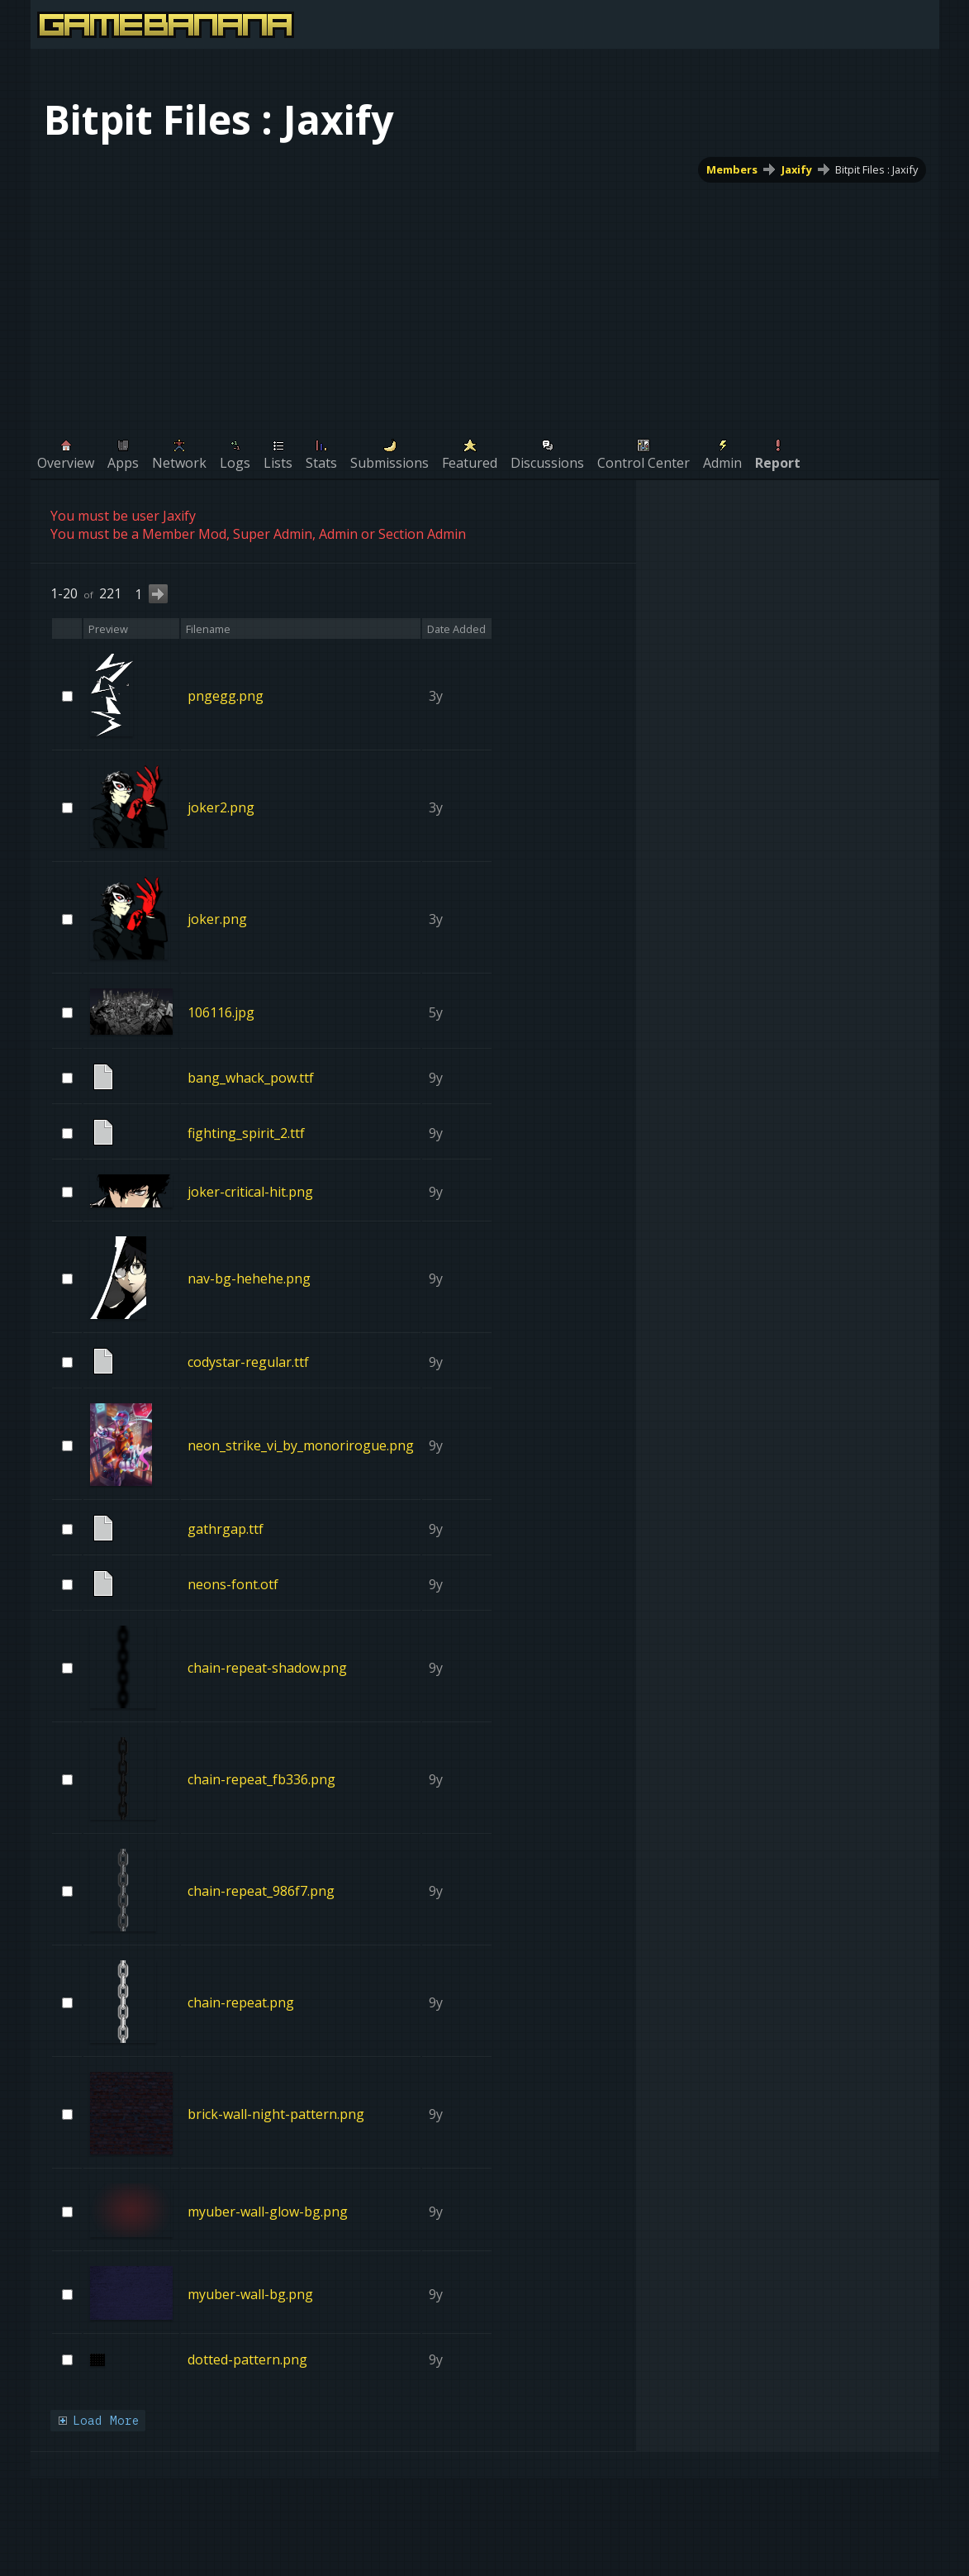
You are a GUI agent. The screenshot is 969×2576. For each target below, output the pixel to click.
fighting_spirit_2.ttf (246, 1133)
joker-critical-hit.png (250, 1192)
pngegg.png (226, 696)
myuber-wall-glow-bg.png (268, 2211)
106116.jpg (221, 1012)
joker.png (217, 919)
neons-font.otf (233, 1584)
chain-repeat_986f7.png (261, 1891)
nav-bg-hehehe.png (249, 1278)
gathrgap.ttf (226, 1529)
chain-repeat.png (241, 2002)
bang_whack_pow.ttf (251, 1078)
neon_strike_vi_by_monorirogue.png (301, 1445)
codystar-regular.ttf (248, 1362)
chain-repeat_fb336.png (261, 1779)
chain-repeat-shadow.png (267, 1668)
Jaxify (796, 169)
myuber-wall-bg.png (250, 2293)
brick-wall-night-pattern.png (276, 2114)
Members (731, 169)
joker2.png (221, 807)
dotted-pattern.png (247, 2359)
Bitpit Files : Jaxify (876, 169)
